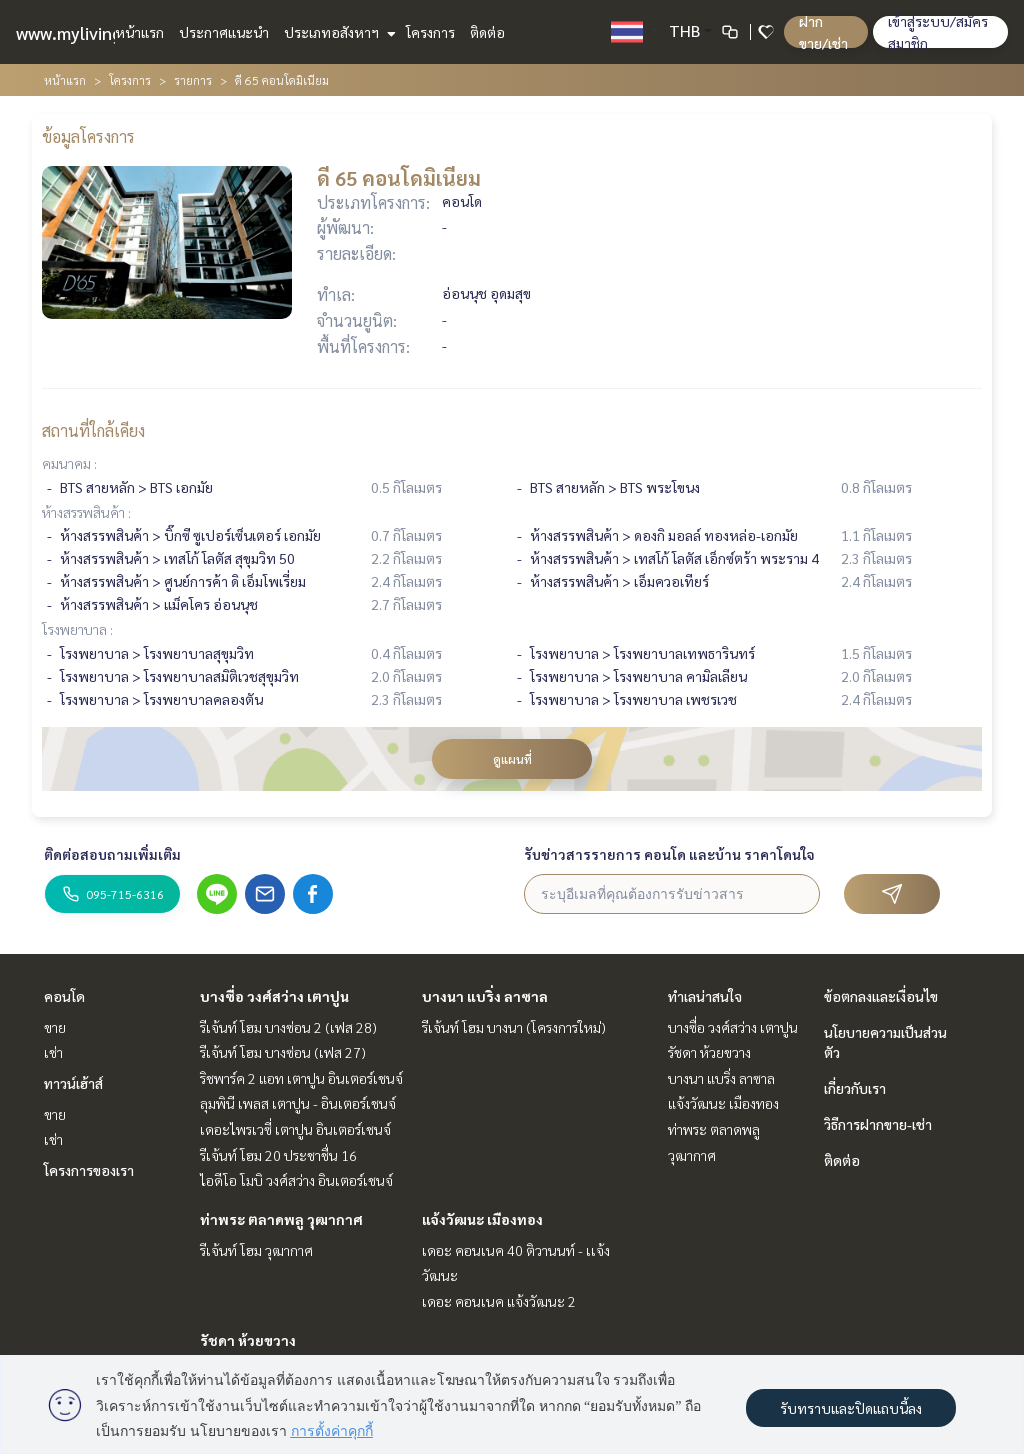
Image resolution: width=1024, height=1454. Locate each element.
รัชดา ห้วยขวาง (248, 1340)
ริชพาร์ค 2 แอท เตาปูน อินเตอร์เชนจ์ (301, 1078)
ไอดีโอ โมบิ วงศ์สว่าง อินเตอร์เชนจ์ (296, 1180)
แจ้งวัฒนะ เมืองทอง (482, 1219)
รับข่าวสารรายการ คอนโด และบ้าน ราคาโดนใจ (669, 854)
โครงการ (430, 32)
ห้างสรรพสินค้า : (86, 512)
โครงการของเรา (89, 1170)
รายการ (193, 80)
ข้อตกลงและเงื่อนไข (881, 996)
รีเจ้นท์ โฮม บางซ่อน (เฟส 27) (283, 1052)
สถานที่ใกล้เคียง (93, 430)
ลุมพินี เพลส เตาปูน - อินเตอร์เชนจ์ (298, 1103)
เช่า (53, 1052)
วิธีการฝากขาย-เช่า (878, 1124)
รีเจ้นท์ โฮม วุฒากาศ (256, 1250)
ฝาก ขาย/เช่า (823, 32)
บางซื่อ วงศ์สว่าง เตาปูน (274, 996)
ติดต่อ (487, 32)
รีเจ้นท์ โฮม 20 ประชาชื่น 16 (278, 1155)
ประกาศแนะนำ (224, 32)
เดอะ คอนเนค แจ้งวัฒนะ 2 (499, 1301)
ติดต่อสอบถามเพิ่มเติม (112, 854)
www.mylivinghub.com (103, 32)
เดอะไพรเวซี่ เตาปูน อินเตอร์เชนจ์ (295, 1129)
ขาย (55, 1027)
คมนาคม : (69, 463)
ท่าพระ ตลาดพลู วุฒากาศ (281, 1219)
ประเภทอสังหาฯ (337, 32)
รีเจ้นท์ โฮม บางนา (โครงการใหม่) (514, 1027)
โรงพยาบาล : (77, 629)
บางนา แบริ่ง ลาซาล (485, 996)
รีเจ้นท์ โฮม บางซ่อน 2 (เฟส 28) (288, 1027)
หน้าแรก (139, 32)
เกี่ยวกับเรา (855, 1088)
